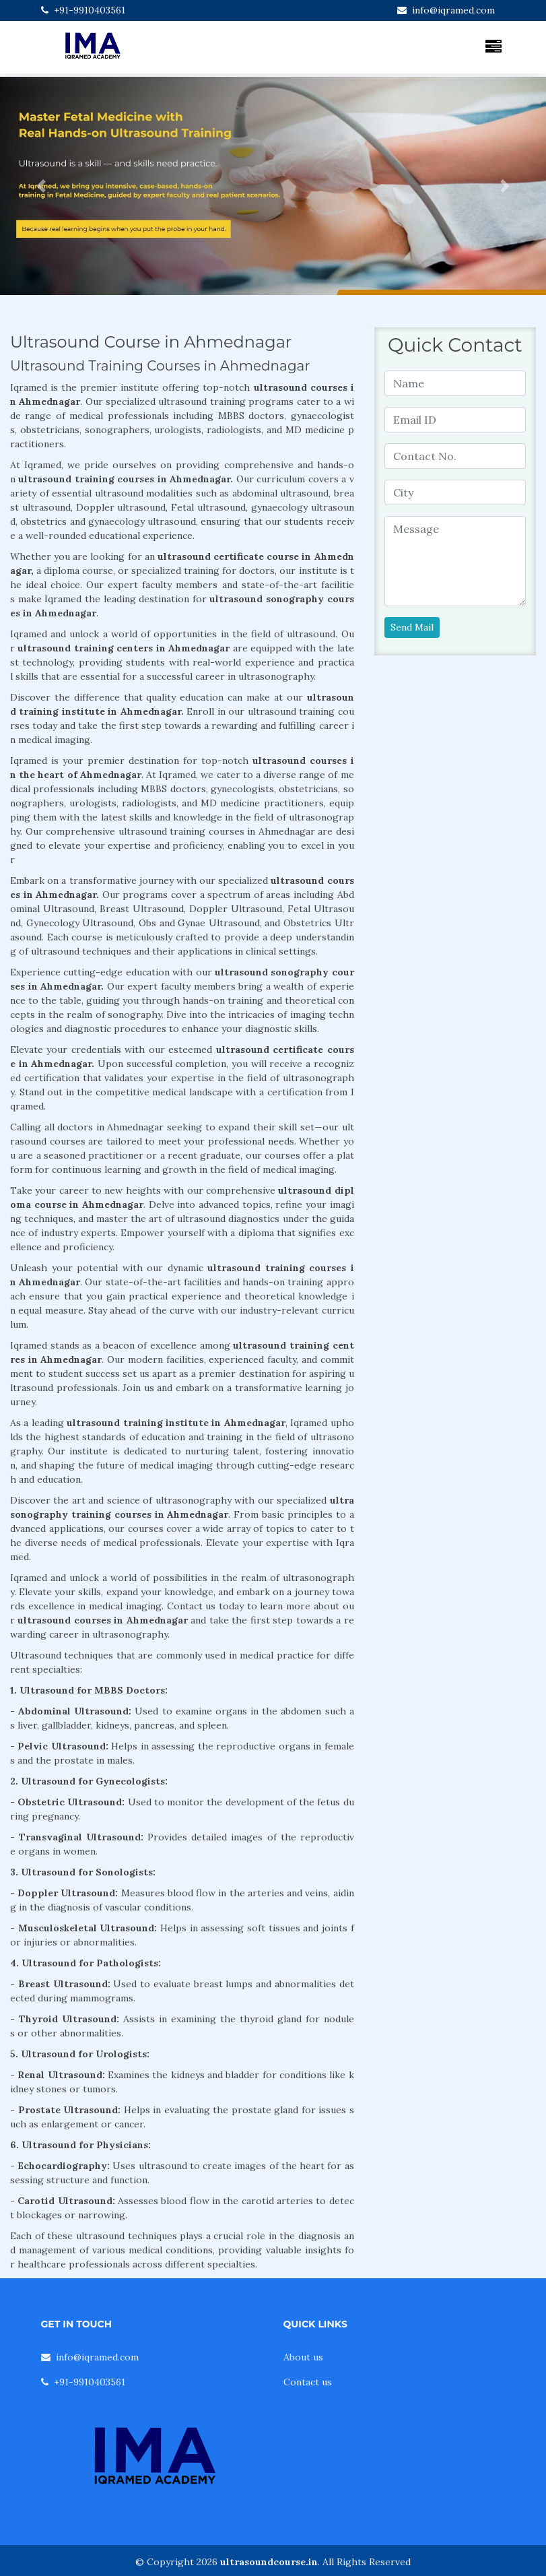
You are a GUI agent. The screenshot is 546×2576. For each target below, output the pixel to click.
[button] (41, 186)
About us (303, 2357)
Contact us (307, 2382)
